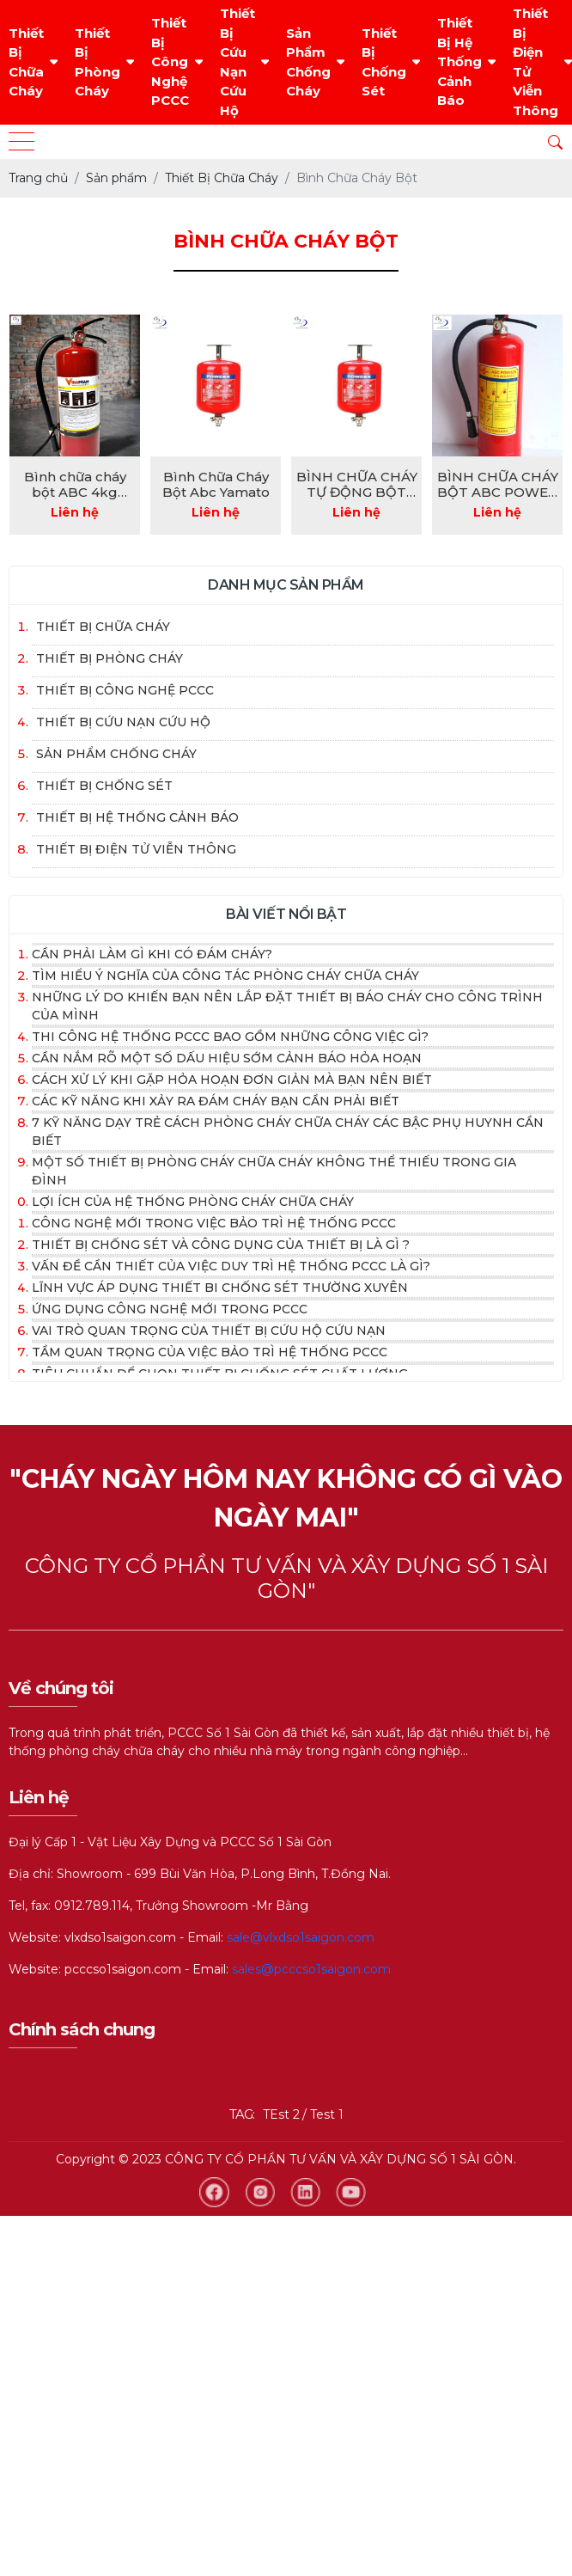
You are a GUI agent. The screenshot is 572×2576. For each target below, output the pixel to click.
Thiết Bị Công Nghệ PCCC (170, 61)
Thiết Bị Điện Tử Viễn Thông (535, 62)
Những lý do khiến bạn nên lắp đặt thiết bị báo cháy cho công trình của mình (287, 1006)
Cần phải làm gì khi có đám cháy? (152, 954)
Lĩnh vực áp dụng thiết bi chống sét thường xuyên (220, 1287)
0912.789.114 (92, 1905)
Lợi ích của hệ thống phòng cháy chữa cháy (193, 1201)
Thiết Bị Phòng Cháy (97, 62)
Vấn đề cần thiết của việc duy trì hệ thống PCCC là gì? (231, 1266)
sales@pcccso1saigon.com (311, 1969)
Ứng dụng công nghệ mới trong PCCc (169, 1309)
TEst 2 (281, 2114)
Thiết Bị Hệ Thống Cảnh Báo (459, 61)
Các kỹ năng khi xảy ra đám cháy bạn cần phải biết (215, 1101)
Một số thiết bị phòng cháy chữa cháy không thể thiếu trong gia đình (274, 1171)
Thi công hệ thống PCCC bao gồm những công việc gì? (230, 1036)
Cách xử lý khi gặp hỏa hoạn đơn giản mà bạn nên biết (232, 1079)
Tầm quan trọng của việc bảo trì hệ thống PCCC (209, 1352)
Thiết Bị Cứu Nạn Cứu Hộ (237, 62)
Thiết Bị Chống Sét (384, 62)
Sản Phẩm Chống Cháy (308, 62)
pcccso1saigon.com (122, 1969)
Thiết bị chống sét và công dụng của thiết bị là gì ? (221, 1244)
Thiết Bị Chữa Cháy (26, 62)
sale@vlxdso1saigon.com (300, 1937)
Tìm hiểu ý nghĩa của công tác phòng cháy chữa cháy (225, 975)
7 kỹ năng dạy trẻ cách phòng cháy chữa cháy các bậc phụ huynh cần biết (288, 1131)
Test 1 (327, 2114)
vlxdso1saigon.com (120, 1937)
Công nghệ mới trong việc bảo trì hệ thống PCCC (214, 1223)
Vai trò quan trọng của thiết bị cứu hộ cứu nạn (209, 1330)
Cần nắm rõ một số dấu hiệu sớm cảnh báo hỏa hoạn (227, 1058)
